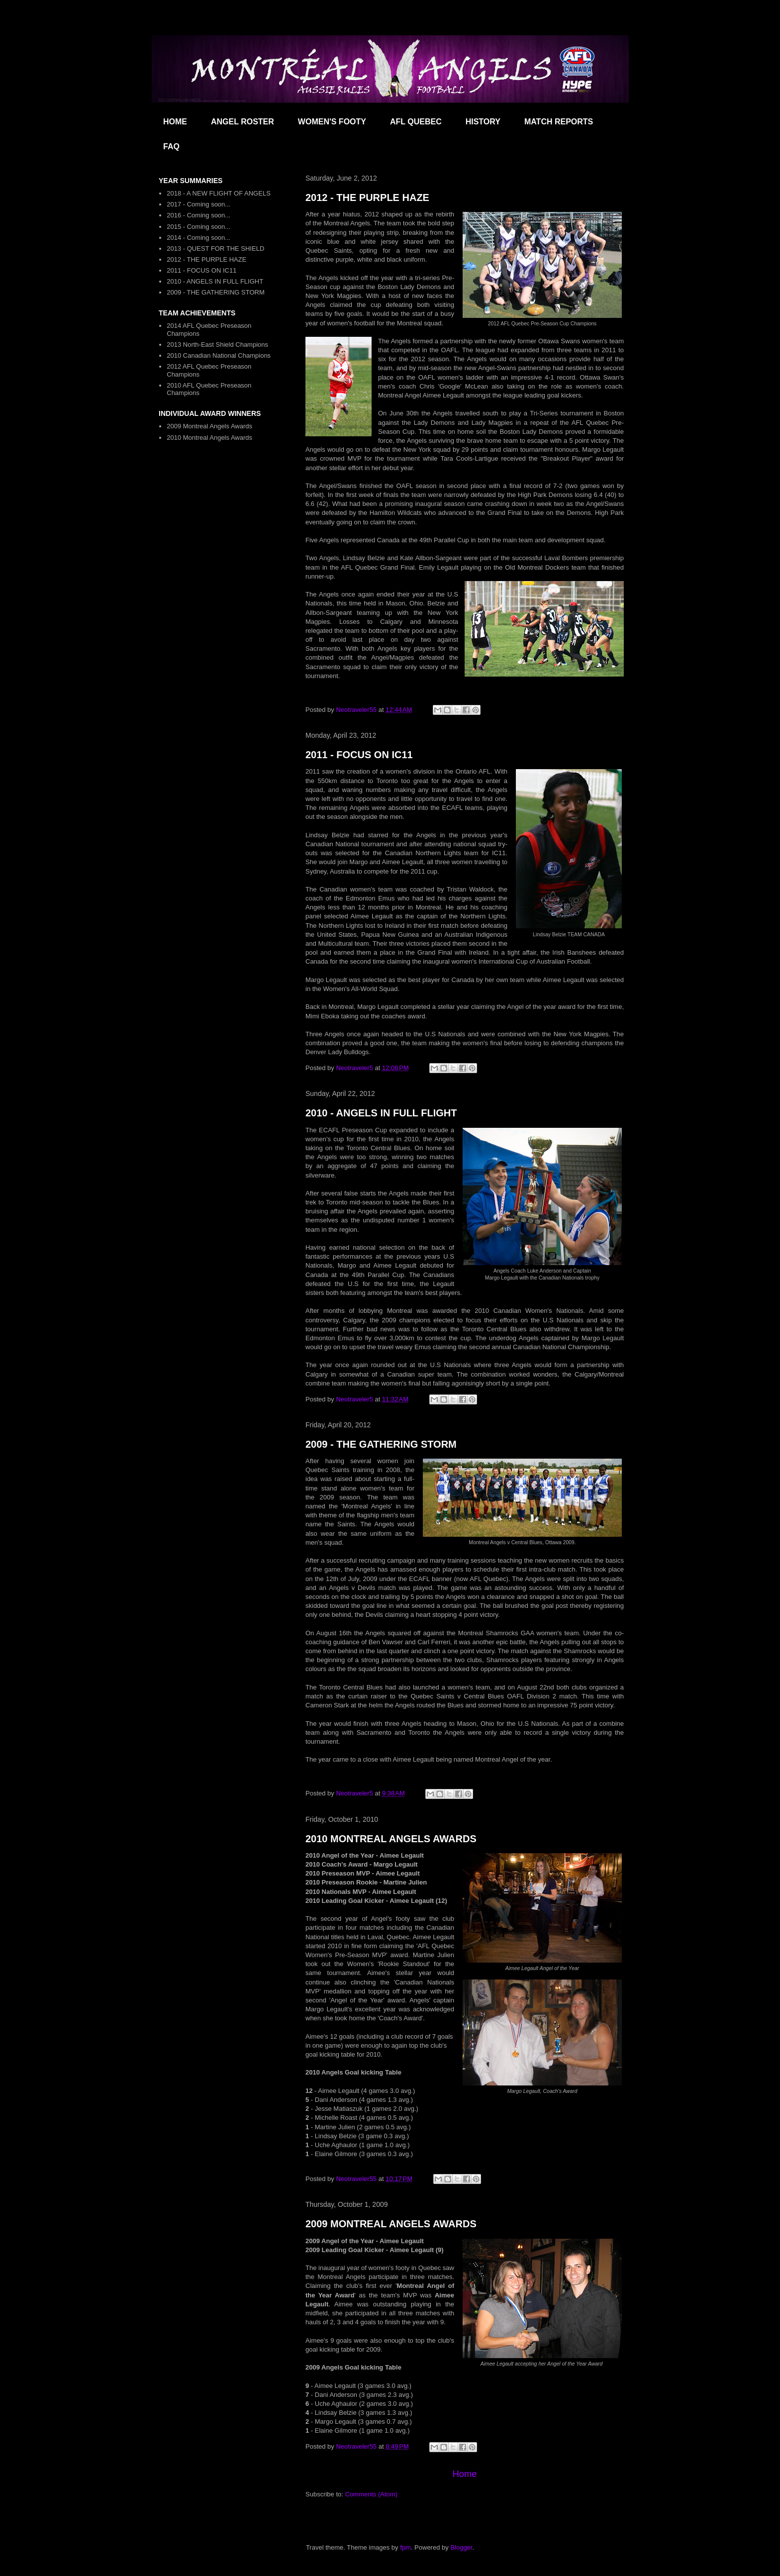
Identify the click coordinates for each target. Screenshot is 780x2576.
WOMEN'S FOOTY (332, 121)
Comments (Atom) (371, 2494)
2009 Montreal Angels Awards (209, 426)
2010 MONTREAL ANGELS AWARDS (391, 1838)
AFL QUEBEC (416, 121)
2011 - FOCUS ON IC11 (359, 754)
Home (465, 2474)
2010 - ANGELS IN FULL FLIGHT (381, 1112)
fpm (405, 2547)
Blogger (461, 2547)
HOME (175, 121)
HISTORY (483, 121)
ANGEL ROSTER (242, 121)
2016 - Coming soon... (198, 215)
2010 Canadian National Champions (219, 355)
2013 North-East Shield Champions (217, 344)
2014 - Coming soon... (198, 237)
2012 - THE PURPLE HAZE (367, 197)
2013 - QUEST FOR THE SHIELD (215, 248)
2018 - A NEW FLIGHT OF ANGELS (219, 193)
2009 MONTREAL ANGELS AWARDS (391, 2223)
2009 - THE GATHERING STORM (381, 1444)
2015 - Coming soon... (198, 226)
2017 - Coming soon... (198, 204)
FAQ (171, 146)
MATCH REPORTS (558, 121)
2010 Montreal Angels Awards (209, 437)
